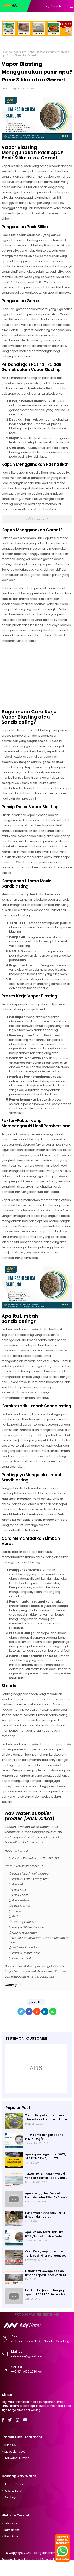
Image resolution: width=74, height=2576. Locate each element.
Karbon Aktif (12, 2530)
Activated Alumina (16, 2458)
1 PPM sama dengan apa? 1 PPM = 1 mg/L (44, 2137)
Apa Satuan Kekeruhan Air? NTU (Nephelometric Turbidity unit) (46, 2234)
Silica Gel (10, 2445)
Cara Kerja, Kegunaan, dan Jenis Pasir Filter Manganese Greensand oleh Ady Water (45, 2254)
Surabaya (10, 2497)
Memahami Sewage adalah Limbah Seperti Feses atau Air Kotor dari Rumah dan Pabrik (45, 2273)
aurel (5, 88)
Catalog (11, 1985)
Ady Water (11, 2523)
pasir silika (20, 51)
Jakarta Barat (13, 2491)
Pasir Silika (11, 2536)
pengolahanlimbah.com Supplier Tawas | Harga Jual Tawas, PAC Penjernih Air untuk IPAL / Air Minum (37, 2559)
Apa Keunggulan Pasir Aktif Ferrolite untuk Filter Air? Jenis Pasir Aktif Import (46, 2195)
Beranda (7, 51)
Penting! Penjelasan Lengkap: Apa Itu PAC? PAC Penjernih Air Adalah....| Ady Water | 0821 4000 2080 (46, 2292)
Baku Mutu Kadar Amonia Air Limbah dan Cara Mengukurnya (45, 2215)
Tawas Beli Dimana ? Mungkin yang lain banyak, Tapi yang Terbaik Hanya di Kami (45, 2176)
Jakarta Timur (13, 2484)
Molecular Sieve (15, 2451)
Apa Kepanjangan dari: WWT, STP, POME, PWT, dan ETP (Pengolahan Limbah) (45, 2156)
